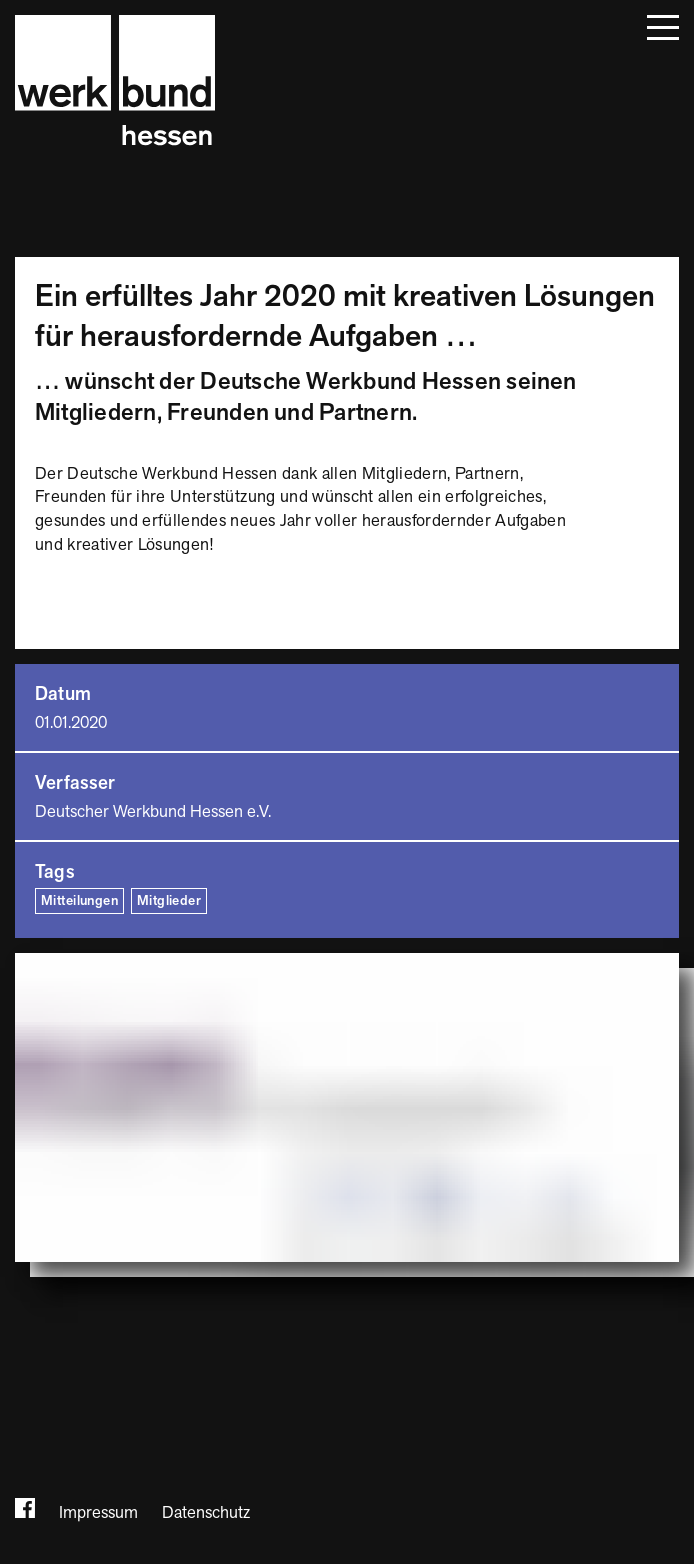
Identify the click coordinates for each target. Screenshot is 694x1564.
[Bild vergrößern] (347, 1108)
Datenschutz (206, 1513)
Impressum (98, 1513)
